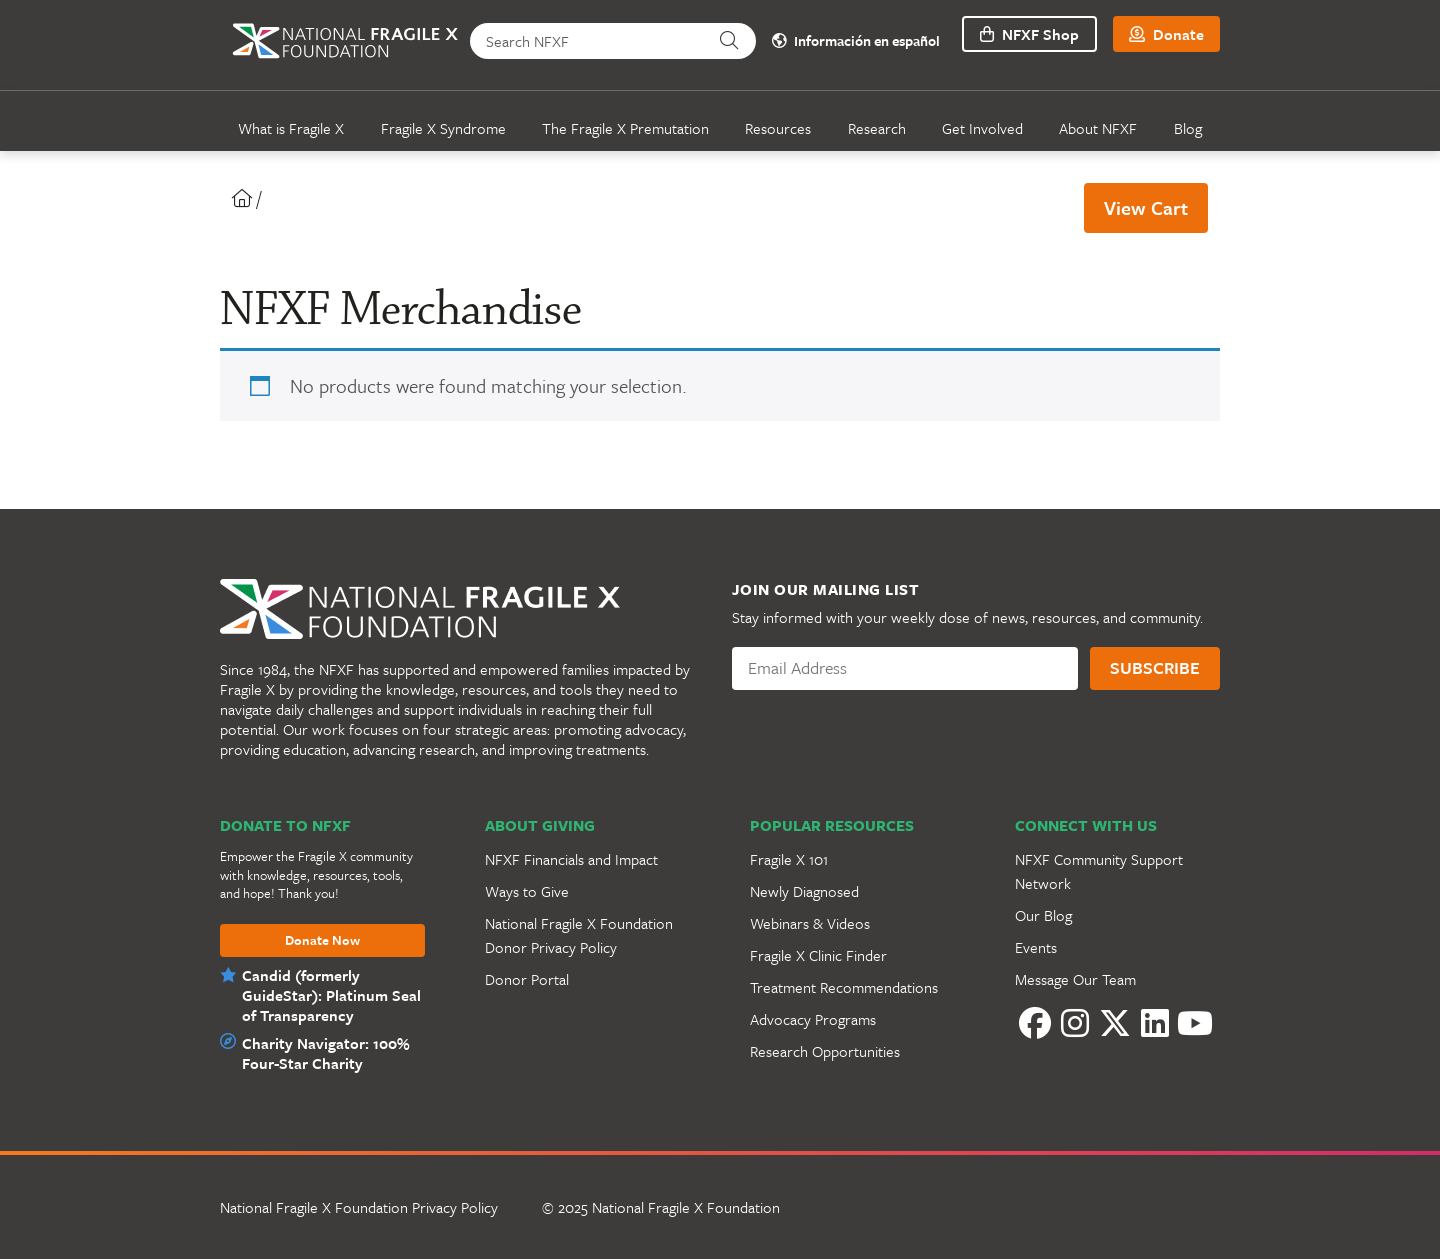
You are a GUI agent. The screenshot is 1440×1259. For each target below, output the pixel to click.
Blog (1188, 128)
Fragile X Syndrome (443, 128)
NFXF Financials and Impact (571, 859)
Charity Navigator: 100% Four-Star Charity (326, 1053)
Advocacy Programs (813, 1019)
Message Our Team (1075, 979)
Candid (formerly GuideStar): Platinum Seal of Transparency (331, 995)
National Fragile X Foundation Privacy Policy (359, 1207)
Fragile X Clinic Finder (818, 955)
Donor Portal (527, 979)
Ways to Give (527, 891)
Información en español (856, 41)
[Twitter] (1115, 1023)
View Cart (1146, 207)
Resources (778, 128)
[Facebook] (1035, 1023)
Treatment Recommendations (844, 987)
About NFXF (1098, 128)
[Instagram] (1075, 1023)
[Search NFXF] (586, 41)
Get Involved (982, 128)
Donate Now (322, 941)
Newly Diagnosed (804, 891)
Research (877, 128)
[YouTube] (1195, 1023)
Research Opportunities (825, 1051)
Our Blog (1043, 915)
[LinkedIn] (1155, 1023)
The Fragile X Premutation (625, 128)
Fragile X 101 (789, 859)
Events (1036, 947)
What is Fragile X (291, 128)
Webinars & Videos (810, 923)
